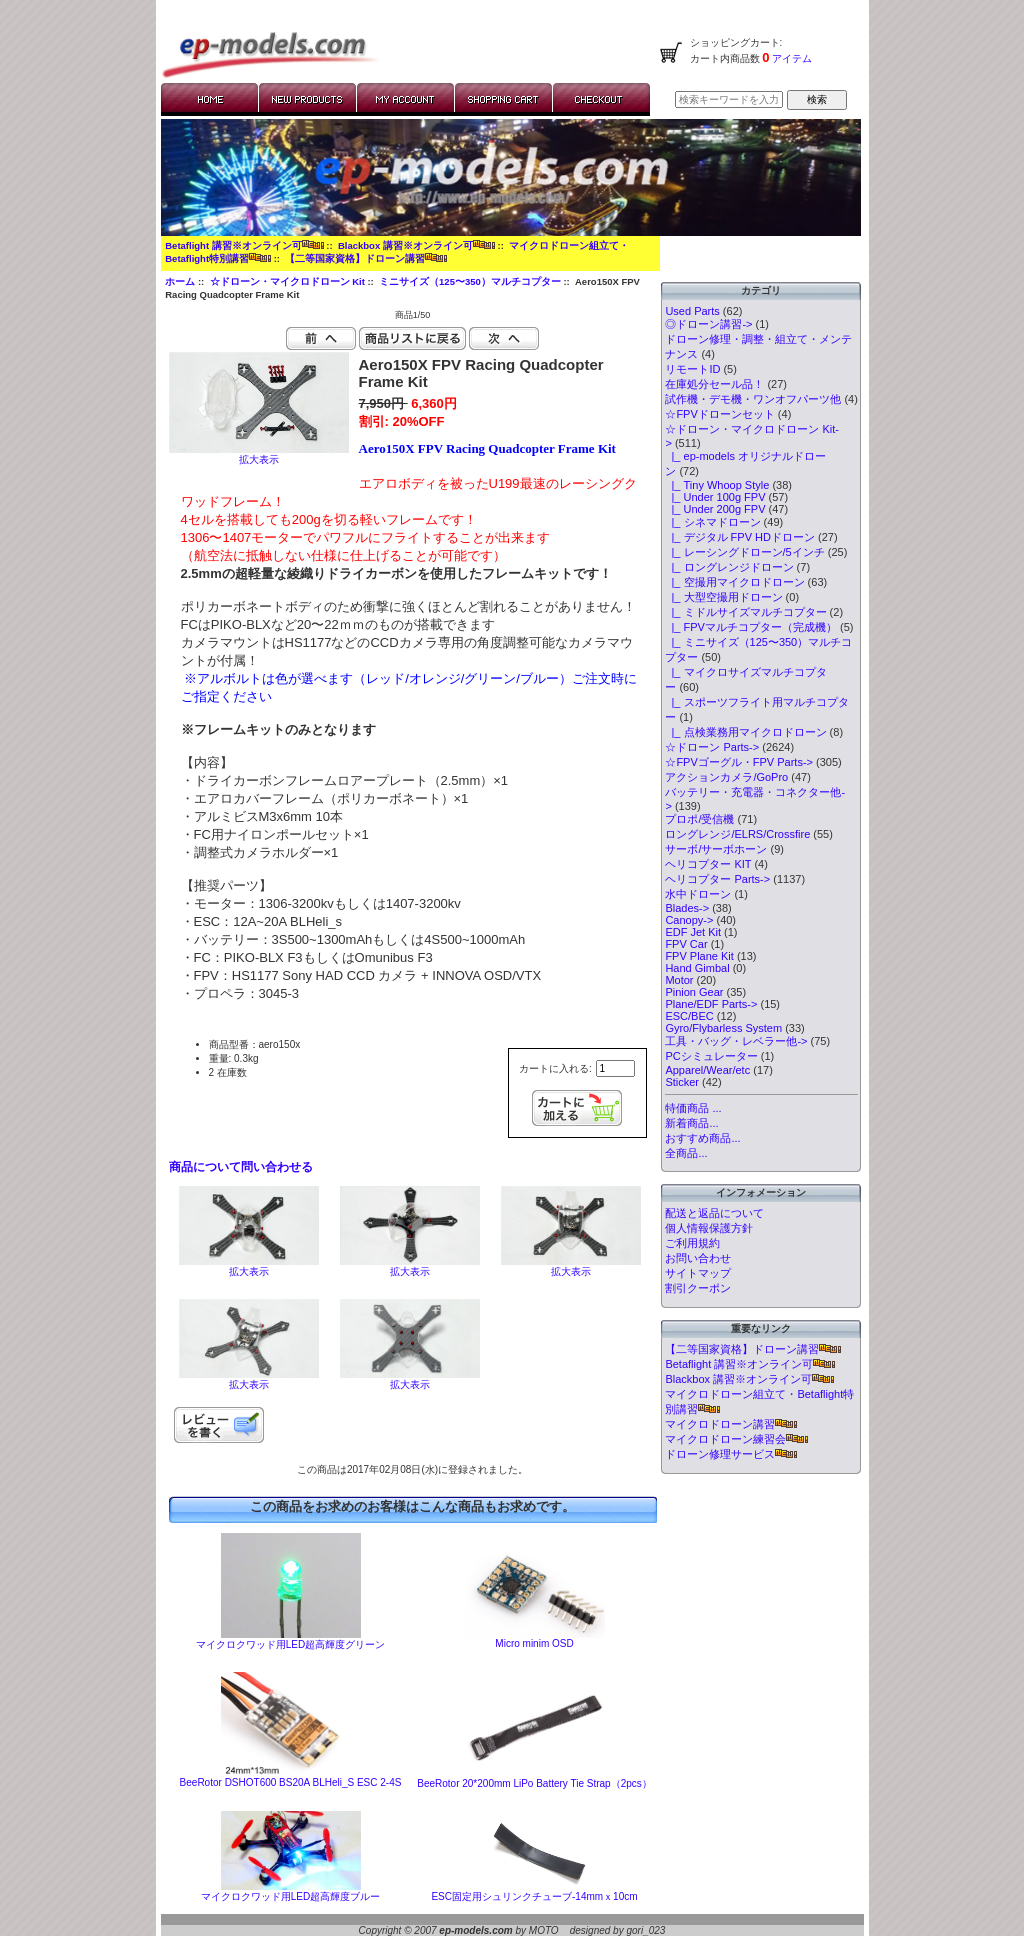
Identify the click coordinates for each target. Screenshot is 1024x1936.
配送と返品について (714, 1213)
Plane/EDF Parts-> (711, 1004)
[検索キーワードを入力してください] (729, 99)
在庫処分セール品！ (714, 384)
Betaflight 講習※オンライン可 (244, 245)
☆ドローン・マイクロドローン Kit (287, 281)
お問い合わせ (698, 1258)
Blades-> (687, 908)
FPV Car (686, 944)
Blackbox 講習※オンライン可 (416, 245)
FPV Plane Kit (699, 956)
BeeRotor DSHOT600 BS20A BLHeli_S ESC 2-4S (291, 1782)
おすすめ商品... (702, 1138)
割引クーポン (698, 1288)
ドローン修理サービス (731, 1454)
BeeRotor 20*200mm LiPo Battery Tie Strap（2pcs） (534, 1783)
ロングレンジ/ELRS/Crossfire (737, 834)
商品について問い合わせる (241, 1167)
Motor (679, 980)
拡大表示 (249, 1266)
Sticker (682, 1082)
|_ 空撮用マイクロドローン (734, 582)
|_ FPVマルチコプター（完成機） (751, 627)
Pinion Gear (694, 992)
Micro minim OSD (534, 1643)
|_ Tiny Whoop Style (717, 485)
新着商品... (691, 1123)
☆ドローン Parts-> (712, 747)
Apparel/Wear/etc (707, 1070)
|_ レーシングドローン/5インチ (744, 552)
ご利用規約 (692, 1243)
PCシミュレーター (711, 1056)
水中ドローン (698, 894)
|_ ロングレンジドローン (729, 567)
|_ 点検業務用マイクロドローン (745, 732)
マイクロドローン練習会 (736, 1439)
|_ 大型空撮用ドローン (723, 597)
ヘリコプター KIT (708, 864)
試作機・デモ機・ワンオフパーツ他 (753, 399)
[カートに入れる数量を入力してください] (615, 1068)
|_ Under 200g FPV (715, 509)
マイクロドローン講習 (731, 1424)
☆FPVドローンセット (719, 414)
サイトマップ (698, 1273)
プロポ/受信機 (699, 819)
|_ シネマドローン (712, 522)
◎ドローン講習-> (708, 324)
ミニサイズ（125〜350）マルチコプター (470, 281)
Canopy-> (689, 920)
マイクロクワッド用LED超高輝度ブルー (290, 1896)
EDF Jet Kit (693, 932)
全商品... (686, 1153)
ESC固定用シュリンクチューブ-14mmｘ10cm (534, 1896)
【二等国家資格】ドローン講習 (366, 258)
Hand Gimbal (697, 968)
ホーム (180, 281)
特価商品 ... (693, 1108)
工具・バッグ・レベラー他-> (736, 1041)
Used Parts (692, 311)
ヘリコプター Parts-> (717, 879)
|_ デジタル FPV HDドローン (740, 537)
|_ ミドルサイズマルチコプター (745, 612)
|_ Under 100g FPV (715, 497)
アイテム (791, 58)
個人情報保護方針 (709, 1228)
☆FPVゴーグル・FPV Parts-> (739, 762)
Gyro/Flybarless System (723, 1028)
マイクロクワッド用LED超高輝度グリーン (290, 1644)
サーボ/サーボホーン (716, 849)
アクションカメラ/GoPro (726, 777)
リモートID (692, 369)
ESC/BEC (689, 1016)
